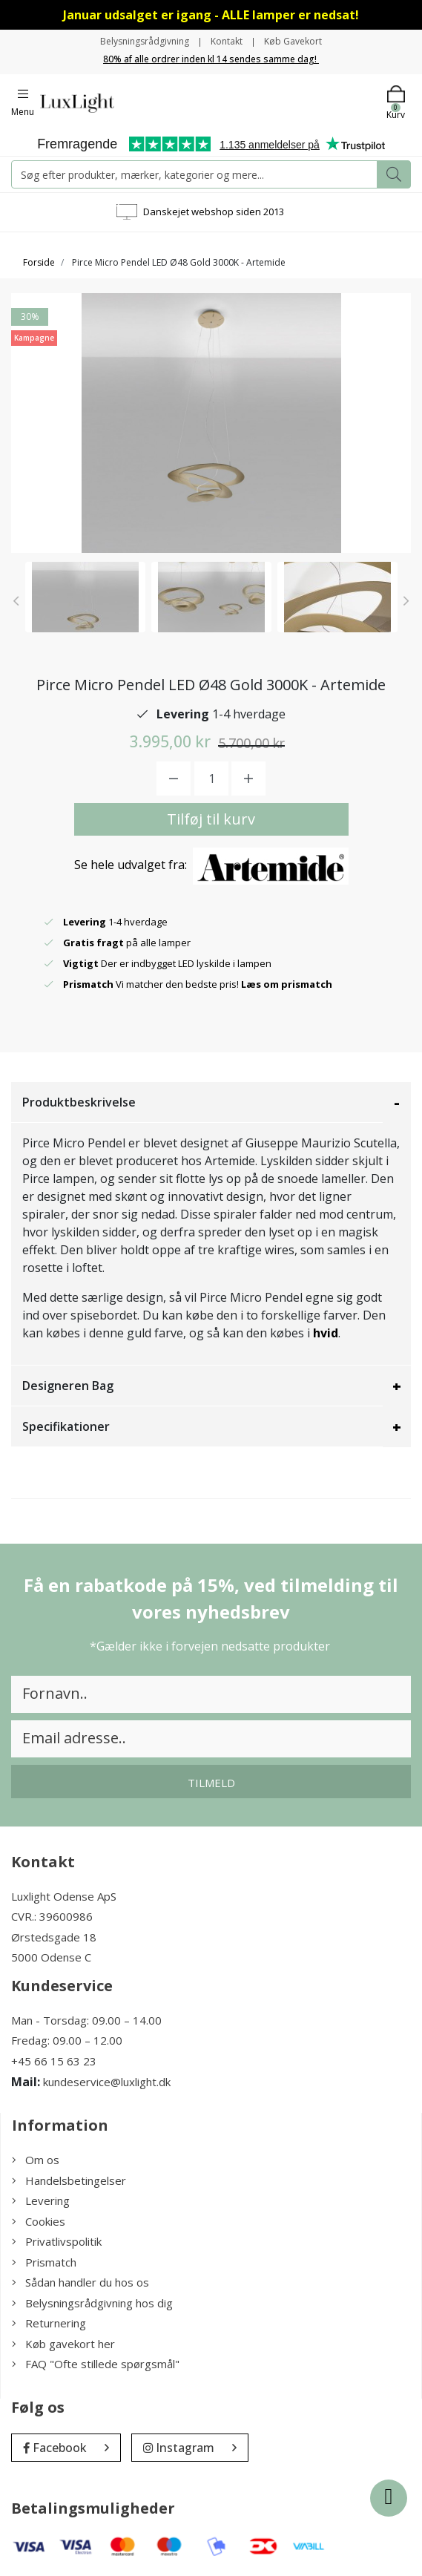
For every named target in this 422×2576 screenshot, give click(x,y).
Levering (41, 2200)
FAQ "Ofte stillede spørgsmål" (95, 2363)
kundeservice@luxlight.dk (107, 2081)
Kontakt (227, 41)
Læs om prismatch (286, 984)
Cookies (38, 2221)
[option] (85, 597)
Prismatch (44, 2262)
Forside (39, 262)
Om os (35, 2159)
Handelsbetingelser (69, 2180)
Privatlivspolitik (57, 2241)
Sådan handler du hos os (80, 2282)
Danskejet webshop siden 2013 (213, 211)
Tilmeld (211, 1782)
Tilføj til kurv (211, 819)
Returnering (49, 2323)
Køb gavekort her (63, 2343)
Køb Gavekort (293, 41)
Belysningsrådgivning (144, 41)
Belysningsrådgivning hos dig (92, 2302)
